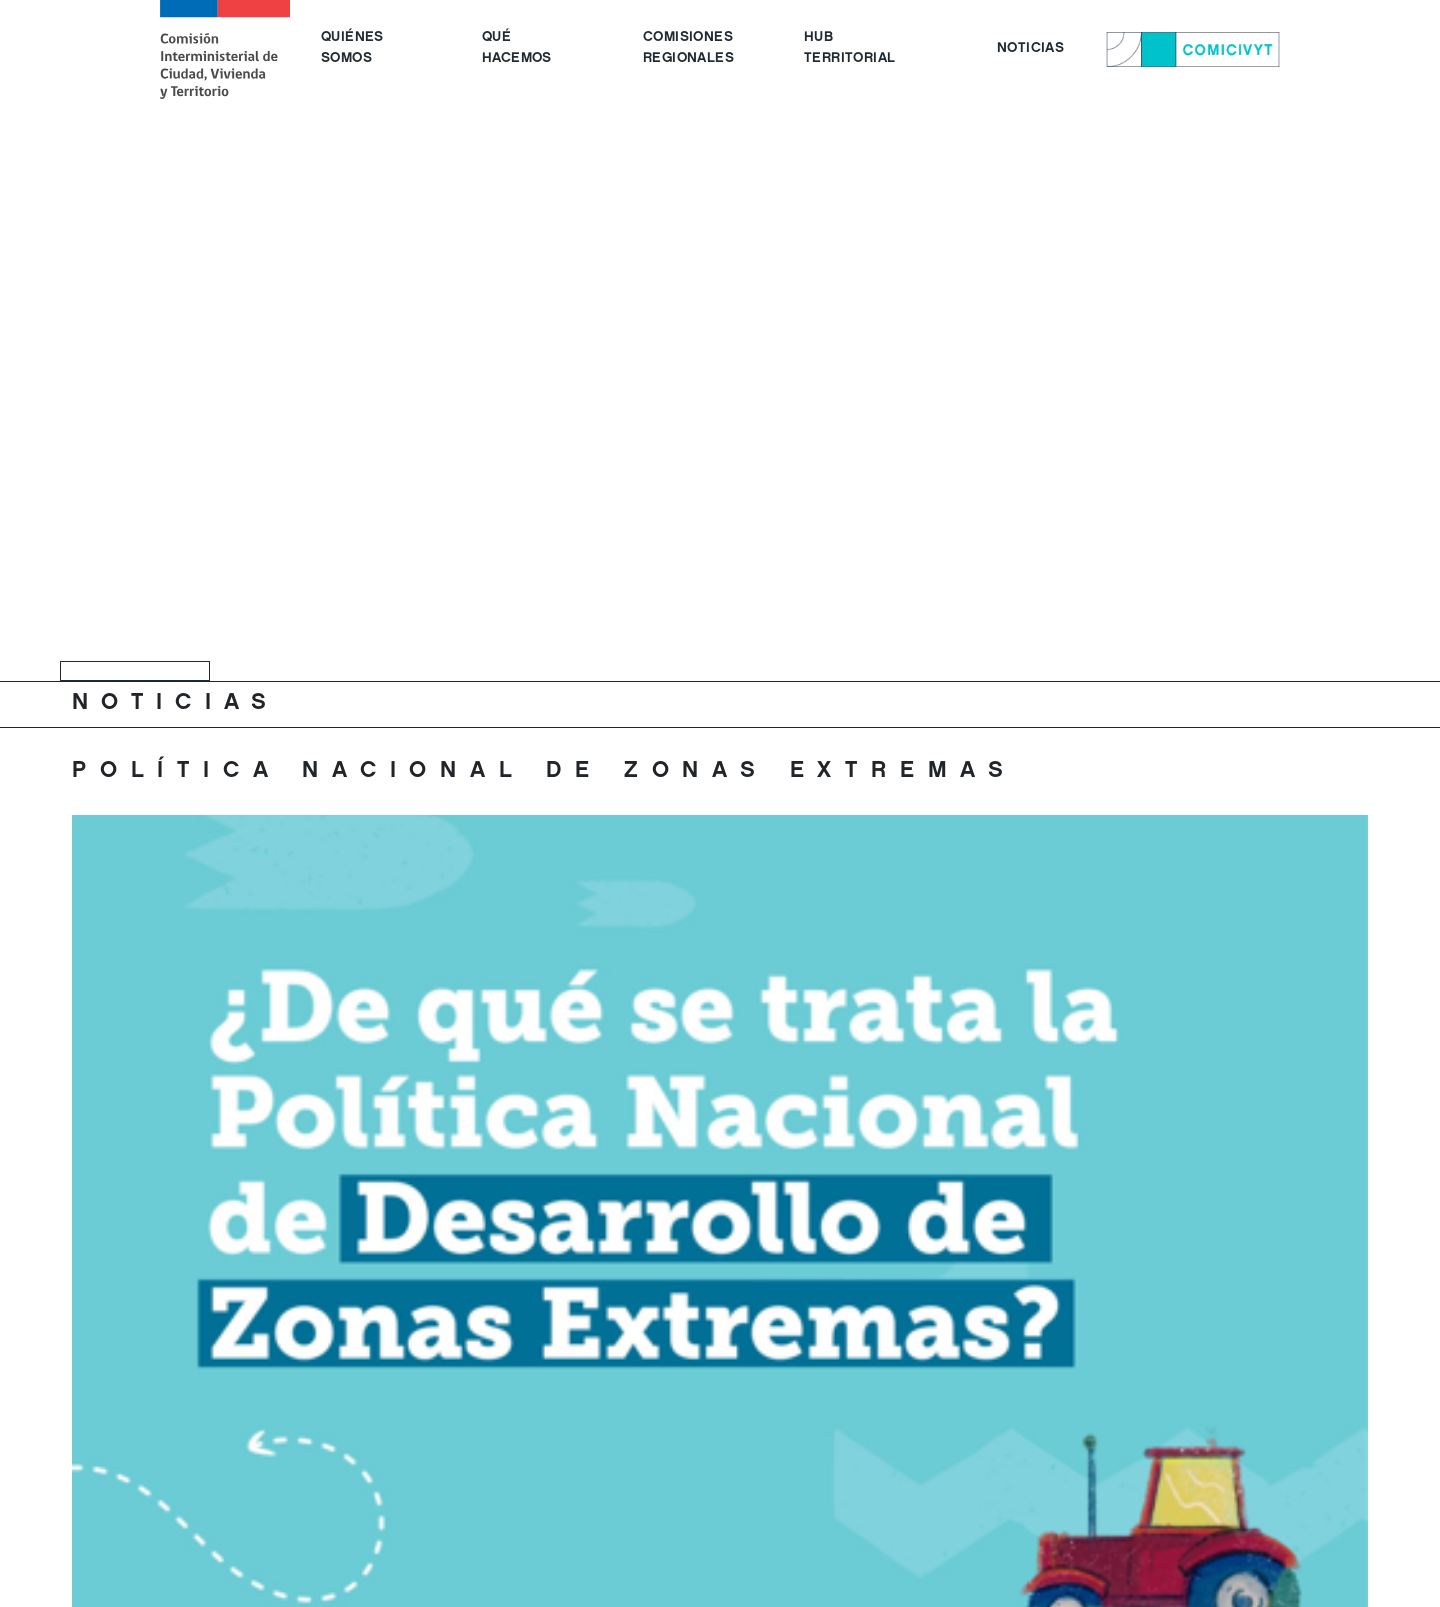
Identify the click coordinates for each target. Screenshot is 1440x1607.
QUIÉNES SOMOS (352, 48)
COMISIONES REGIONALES (688, 48)
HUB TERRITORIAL (849, 48)
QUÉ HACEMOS (517, 48)
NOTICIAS (1030, 49)
